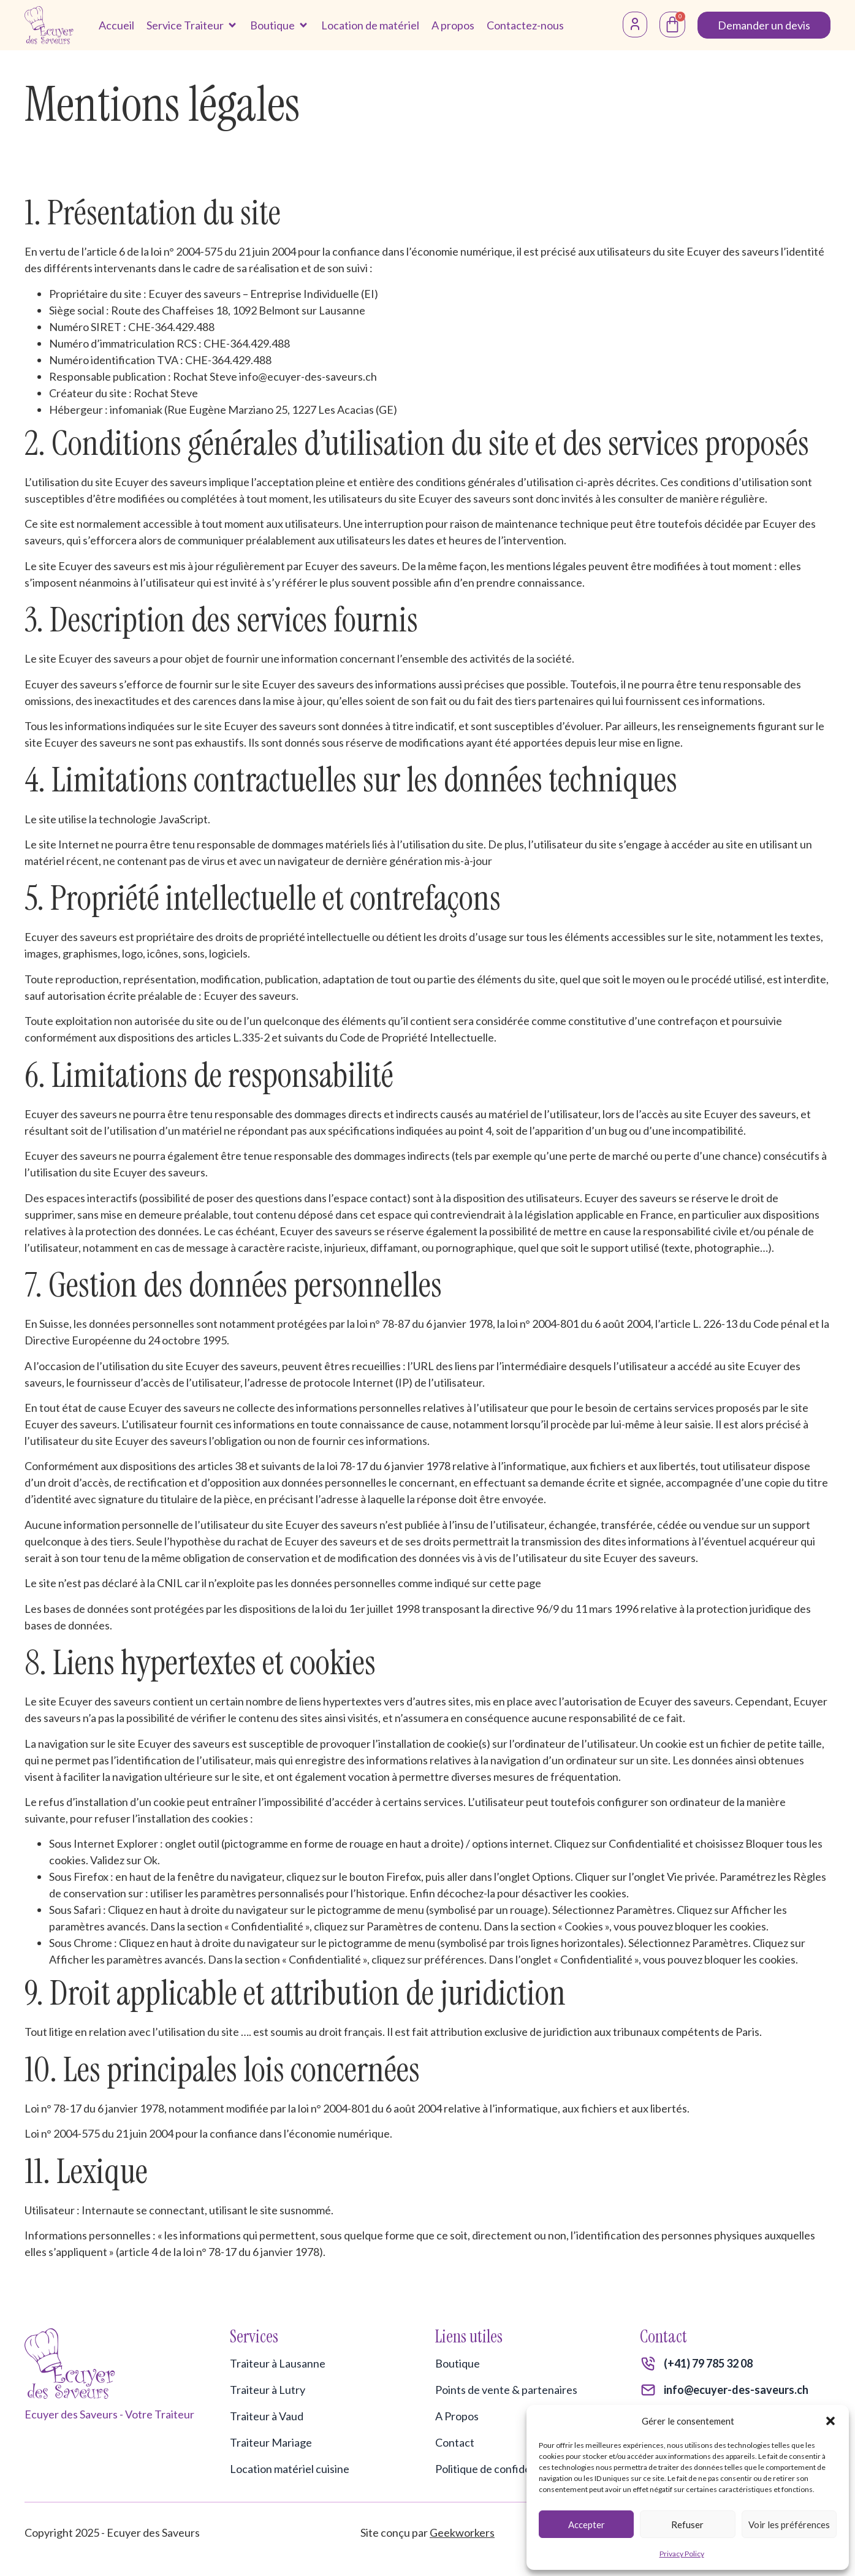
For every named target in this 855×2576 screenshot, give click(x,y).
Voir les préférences (789, 2524)
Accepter (586, 2524)
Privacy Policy (681, 2553)
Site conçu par (427, 2532)
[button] (830, 2421)
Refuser (687, 2524)
